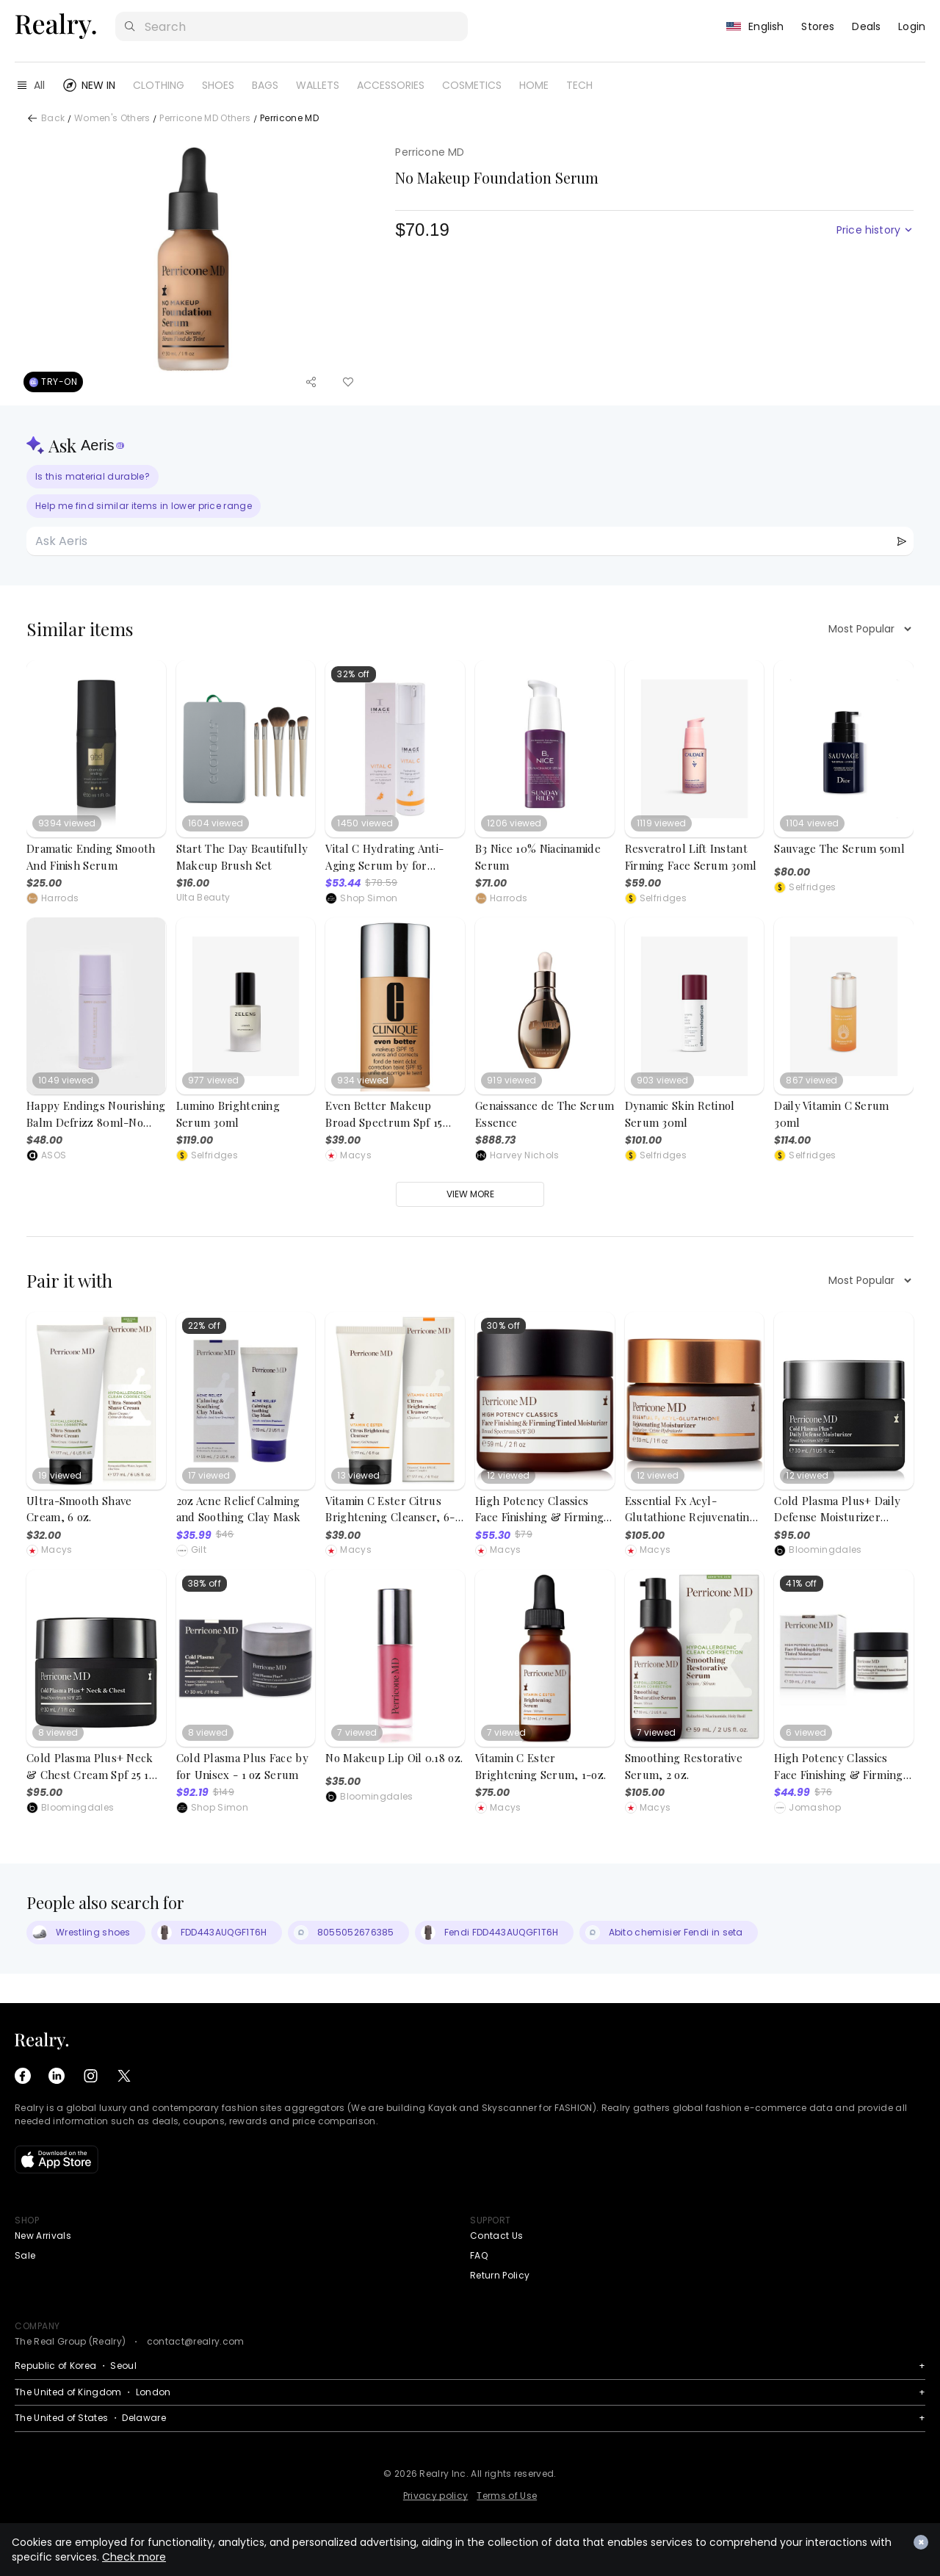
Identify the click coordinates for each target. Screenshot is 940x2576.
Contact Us (496, 2235)
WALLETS (317, 85)
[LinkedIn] (56, 2076)
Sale (25, 2255)
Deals (866, 26)
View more (470, 1194)
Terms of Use (507, 2495)
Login (911, 26)
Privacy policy (435, 2495)
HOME (534, 85)
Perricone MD (289, 118)
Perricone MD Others (204, 118)
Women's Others (112, 118)
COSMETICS (472, 85)
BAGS (265, 85)
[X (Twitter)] (124, 2076)
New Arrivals (43, 2235)
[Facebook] (23, 2076)
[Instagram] (90, 2076)
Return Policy (499, 2275)
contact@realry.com (196, 2341)
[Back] (32, 118)
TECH (579, 85)
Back (53, 118)
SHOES (218, 85)
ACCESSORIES (390, 85)
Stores (817, 26)
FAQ (479, 2255)
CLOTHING (158, 85)
